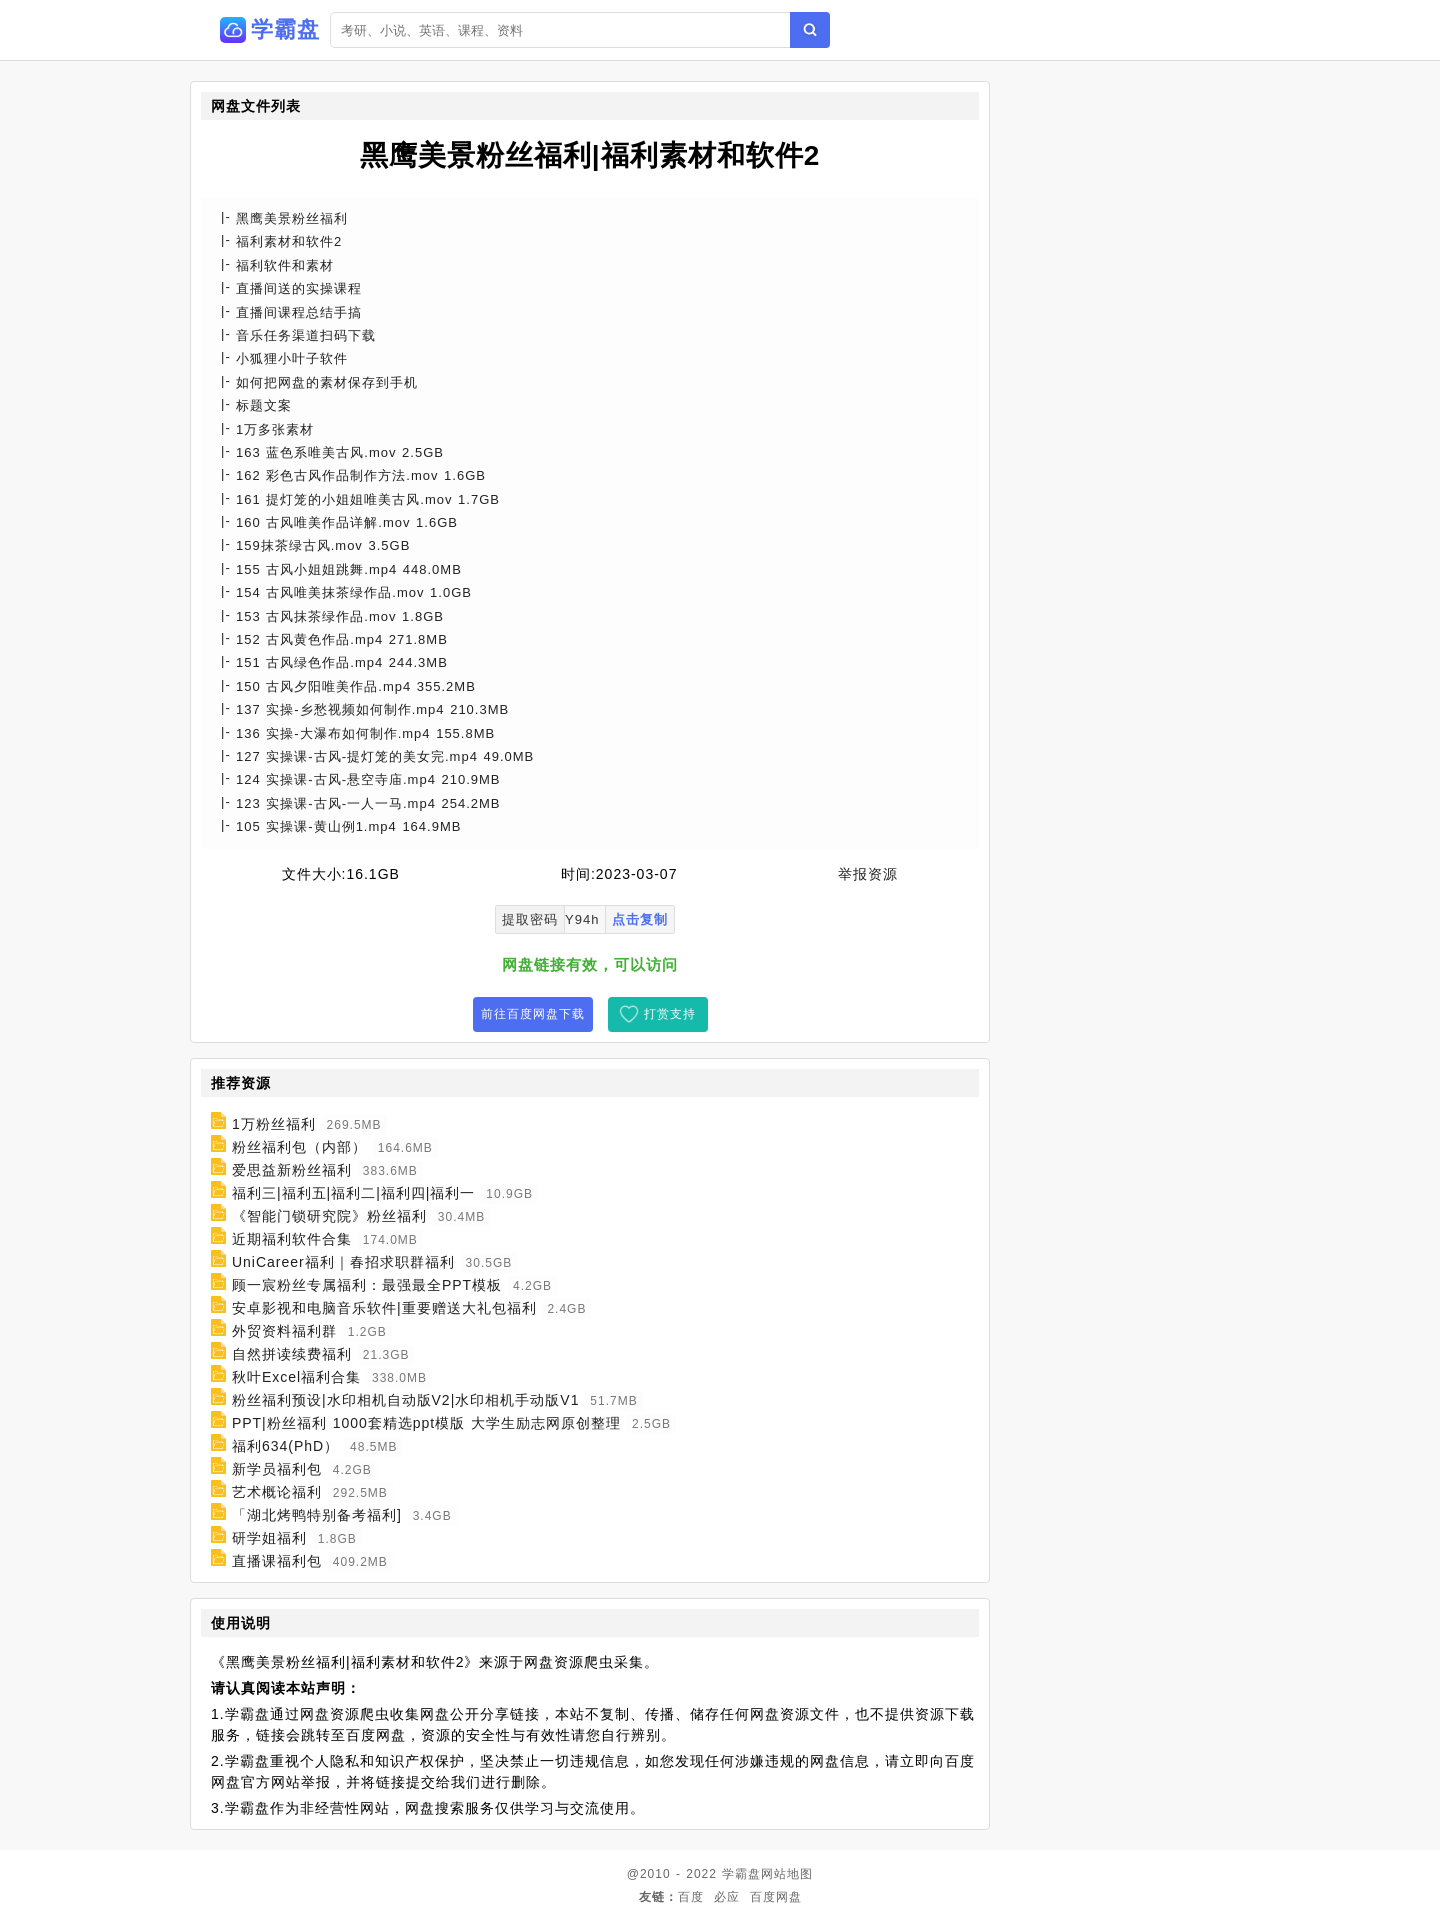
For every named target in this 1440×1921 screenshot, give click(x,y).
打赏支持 (670, 1014)
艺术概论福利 (277, 1492)
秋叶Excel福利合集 (296, 1377)
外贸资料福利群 (284, 1331)
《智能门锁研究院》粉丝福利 (329, 1216)
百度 (691, 1897)
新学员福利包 (277, 1469)
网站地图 (787, 1874)
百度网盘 (776, 1897)
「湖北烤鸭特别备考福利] (317, 1515)
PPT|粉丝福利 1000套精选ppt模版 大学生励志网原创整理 (426, 1423)
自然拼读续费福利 (292, 1354)
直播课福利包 (277, 1561)
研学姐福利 (269, 1538)
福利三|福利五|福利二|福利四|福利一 (354, 1193)
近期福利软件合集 (292, 1239)
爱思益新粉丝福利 (292, 1170)
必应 (727, 1897)
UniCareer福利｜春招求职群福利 (343, 1262)
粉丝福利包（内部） (299, 1147)
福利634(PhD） (285, 1446)
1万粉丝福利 (274, 1124)
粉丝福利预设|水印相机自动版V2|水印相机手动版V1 (406, 1400)
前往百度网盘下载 (533, 1014)
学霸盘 (741, 1874)
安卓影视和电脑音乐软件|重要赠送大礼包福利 (384, 1308)
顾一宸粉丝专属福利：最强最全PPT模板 (367, 1285)
